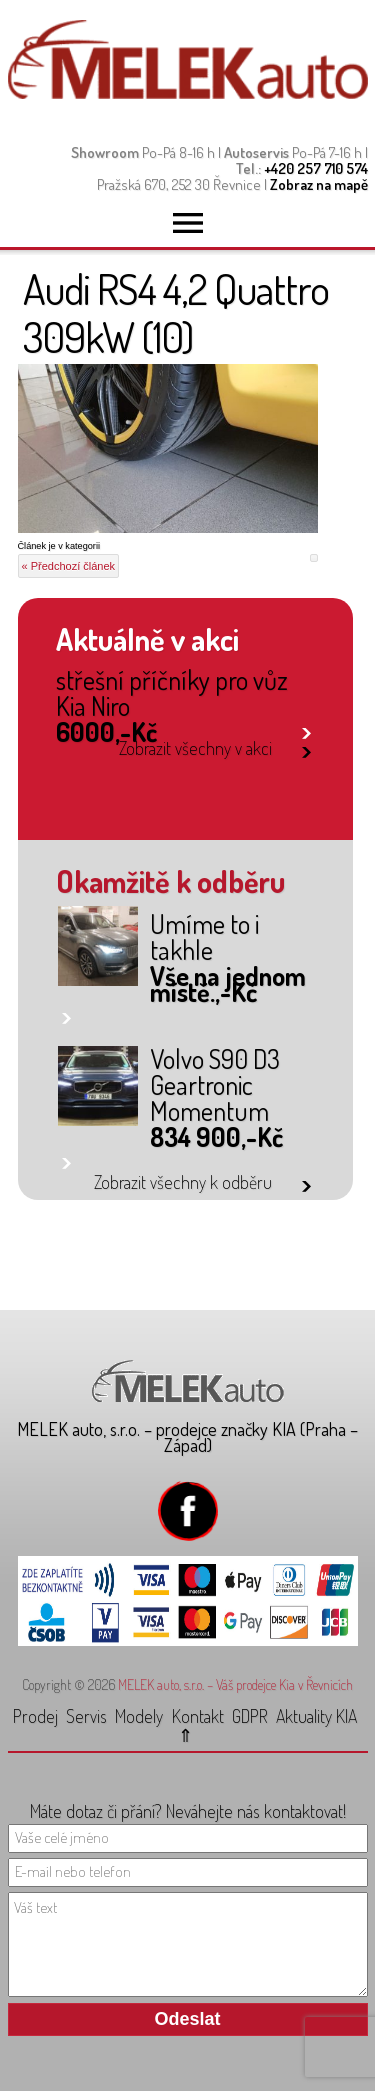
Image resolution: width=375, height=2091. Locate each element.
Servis (86, 1716)
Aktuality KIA (316, 1716)
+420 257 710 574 (316, 168)
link (306, 729)
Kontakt (198, 1716)
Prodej (35, 1716)
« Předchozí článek (69, 566)
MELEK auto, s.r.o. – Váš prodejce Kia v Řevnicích (235, 1684)
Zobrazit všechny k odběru (183, 1182)
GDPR (250, 1716)
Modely (139, 1716)
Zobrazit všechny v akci (195, 748)
